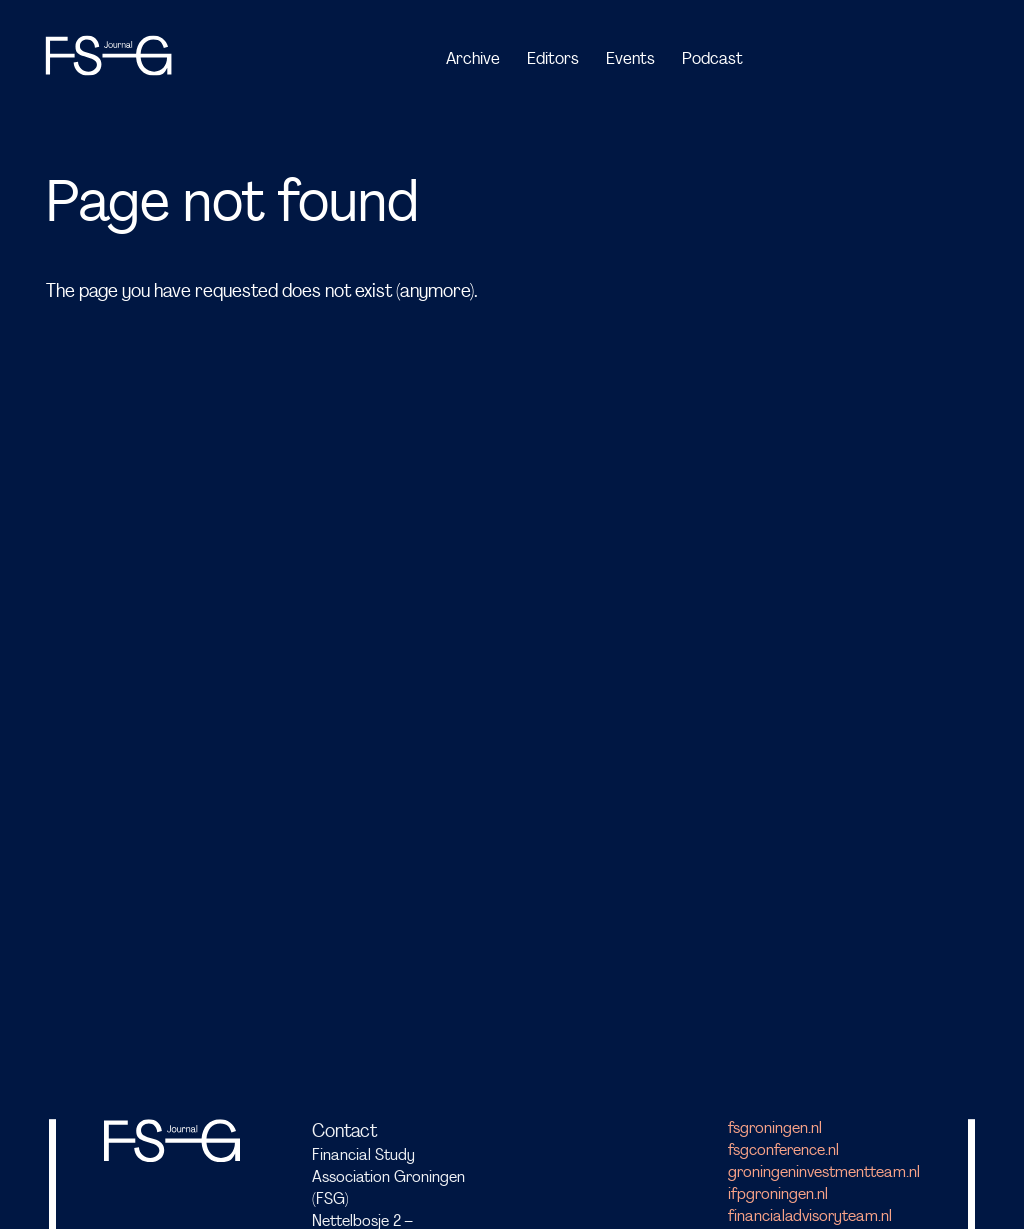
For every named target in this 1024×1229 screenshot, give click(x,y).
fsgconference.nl (783, 1151)
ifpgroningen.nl (778, 1195)
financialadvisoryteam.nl (810, 1217)
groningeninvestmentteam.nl (824, 1173)
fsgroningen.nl (775, 1129)
